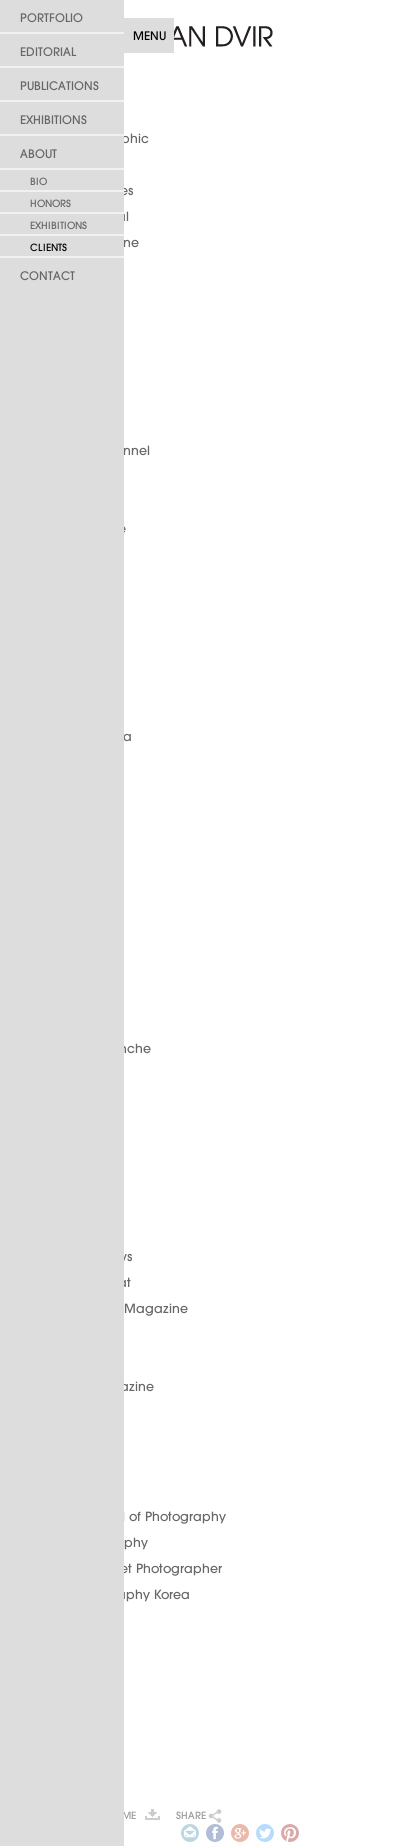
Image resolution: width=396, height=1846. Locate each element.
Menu (149, 35)
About (38, 153)
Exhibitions (53, 119)
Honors (50, 203)
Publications (59, 85)
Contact (47, 275)
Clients (48, 247)
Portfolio (51, 17)
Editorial (48, 51)
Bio (38, 181)
